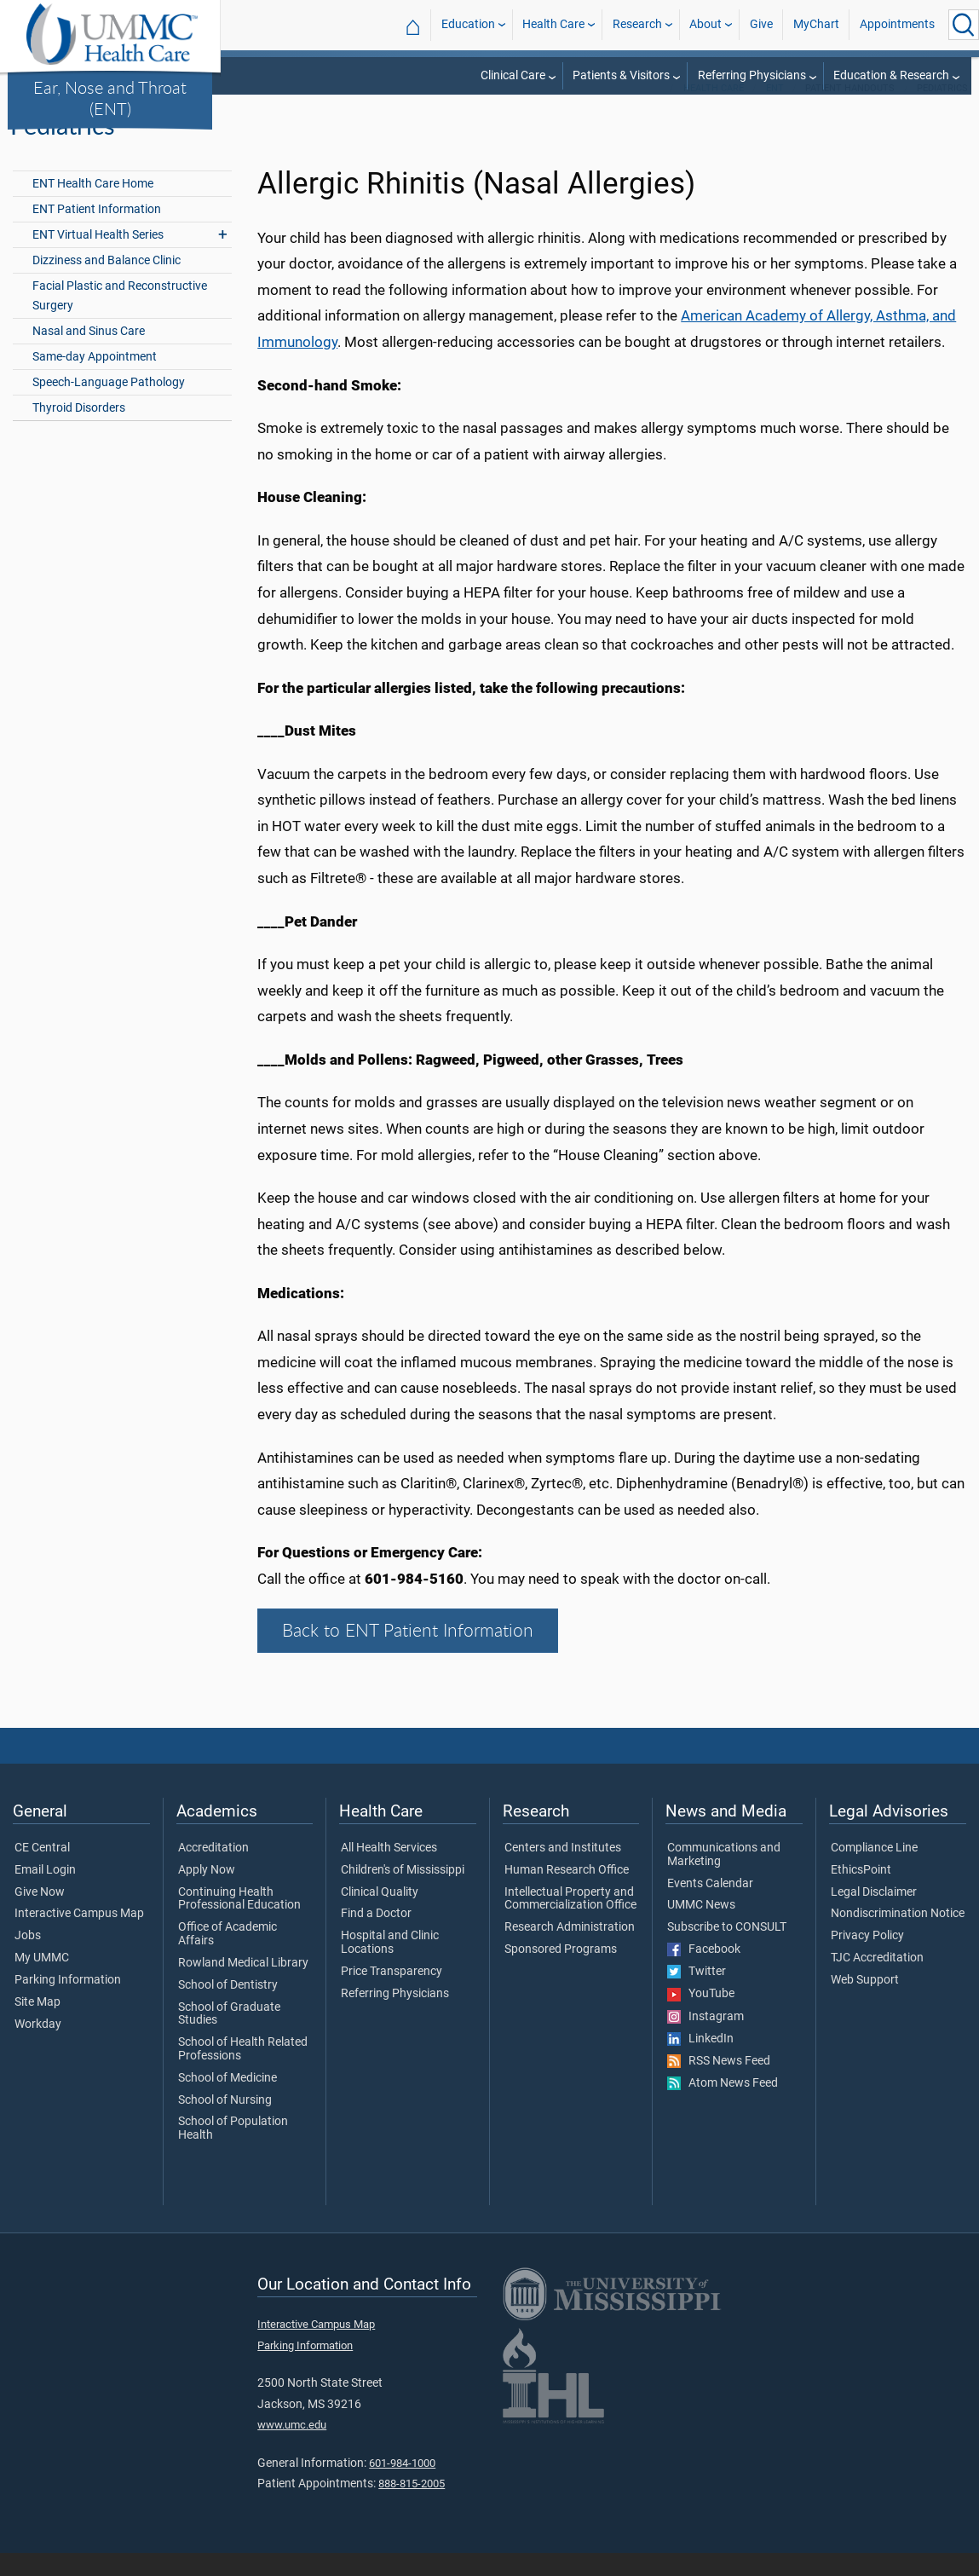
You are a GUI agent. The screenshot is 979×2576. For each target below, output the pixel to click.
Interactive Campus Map (79, 1937)
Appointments (897, 24)
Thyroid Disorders (78, 431)
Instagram (705, 2040)
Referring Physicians (752, 75)
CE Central (42, 1871)
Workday (37, 2047)
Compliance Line (874, 1871)
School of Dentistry (228, 2008)
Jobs (27, 1959)
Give (761, 24)
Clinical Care (513, 75)
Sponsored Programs (560, 1972)
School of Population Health (233, 2152)
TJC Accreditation (877, 1981)
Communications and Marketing (723, 1878)
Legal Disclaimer (874, 1915)
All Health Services (389, 1871)
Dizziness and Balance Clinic (106, 283)
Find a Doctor (376, 1937)
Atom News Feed (722, 2106)
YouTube (700, 2017)
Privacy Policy (867, 1959)
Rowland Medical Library (243, 1986)
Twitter (696, 1994)
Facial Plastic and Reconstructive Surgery (119, 319)
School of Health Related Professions (243, 2072)
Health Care (553, 24)
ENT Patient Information (96, 232)
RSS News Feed (718, 2084)
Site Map (37, 2025)
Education (468, 24)
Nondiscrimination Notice (898, 1937)
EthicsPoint (861, 1893)
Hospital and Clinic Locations (390, 1965)
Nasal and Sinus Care (88, 354)
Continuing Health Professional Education (239, 1922)
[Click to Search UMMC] (963, 24)
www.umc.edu (291, 2447)
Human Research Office (566, 1893)
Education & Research (891, 75)
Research (637, 24)
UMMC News (701, 1929)
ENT (775, 111)
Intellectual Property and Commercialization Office (570, 1922)
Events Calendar (710, 1907)
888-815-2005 (411, 2506)
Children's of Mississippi (402, 1893)
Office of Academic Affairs (227, 1957)
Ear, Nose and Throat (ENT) (110, 97)
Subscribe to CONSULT (726, 1950)
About (705, 24)
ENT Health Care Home (92, 206)
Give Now (39, 1915)
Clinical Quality (379, 1915)
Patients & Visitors (621, 75)
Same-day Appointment (94, 380)
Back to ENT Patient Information (407, 1654)
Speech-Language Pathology (108, 405)
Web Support (865, 2003)
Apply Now (206, 1893)
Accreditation (213, 1871)
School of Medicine (227, 2101)
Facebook (703, 1972)
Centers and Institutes (562, 1871)
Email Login (45, 1893)
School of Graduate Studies (229, 2037)
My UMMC (41, 1981)
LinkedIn (700, 2062)
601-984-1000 (402, 2486)
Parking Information (67, 2003)
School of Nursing (225, 2123)
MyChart (816, 24)
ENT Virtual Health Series (98, 258)
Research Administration (569, 1950)
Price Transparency (391, 1994)
